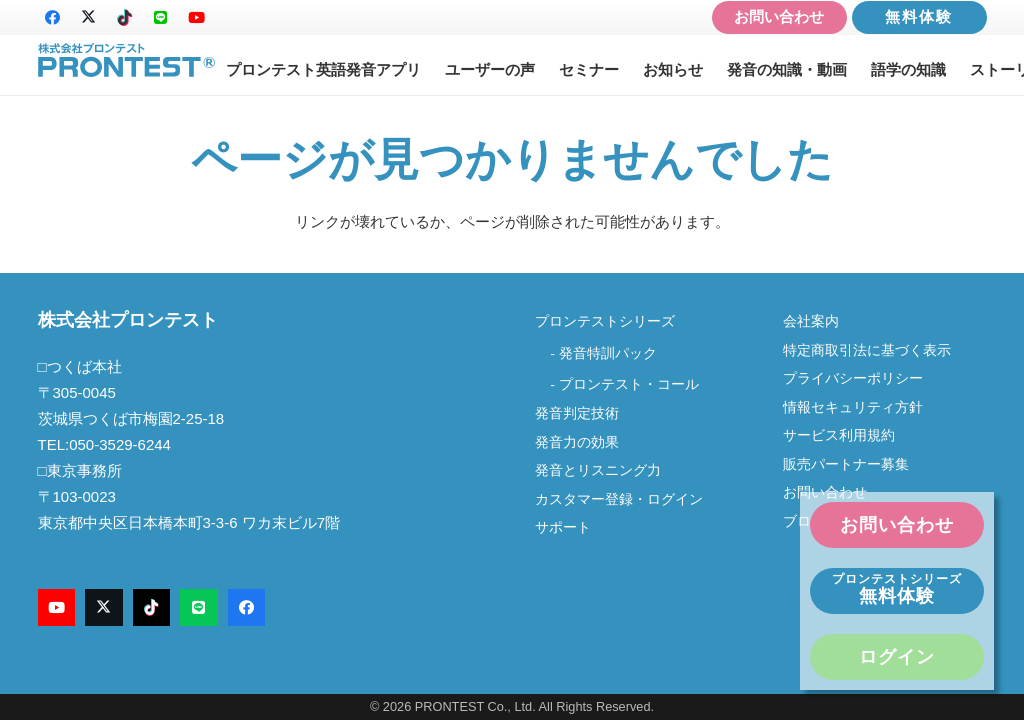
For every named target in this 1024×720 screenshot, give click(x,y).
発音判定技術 (577, 413)
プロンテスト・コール (629, 384)
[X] (89, 18)
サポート (563, 527)
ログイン (897, 657)
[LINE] (161, 18)
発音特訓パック (608, 353)
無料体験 (919, 16)
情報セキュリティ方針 (853, 407)
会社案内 (818, 321)
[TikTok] (125, 18)
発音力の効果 (577, 442)
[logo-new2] (127, 60)
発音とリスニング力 (598, 470)
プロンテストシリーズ (605, 321)
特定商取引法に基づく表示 (867, 350)
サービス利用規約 (839, 435)
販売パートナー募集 (846, 464)
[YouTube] (197, 18)
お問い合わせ (779, 16)
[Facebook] (53, 18)
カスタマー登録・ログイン (619, 499)
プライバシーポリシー (853, 378)
